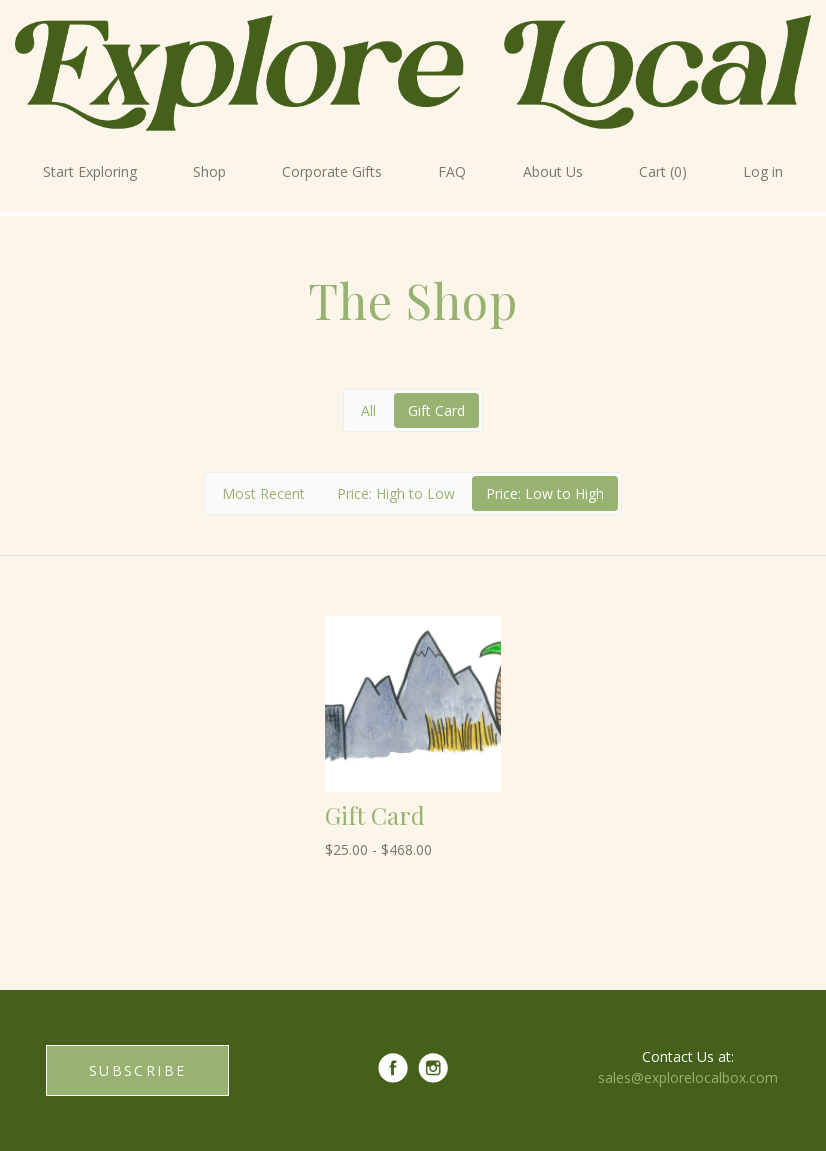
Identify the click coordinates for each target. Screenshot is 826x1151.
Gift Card (436, 410)
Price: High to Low (396, 493)
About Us (553, 171)
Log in (763, 171)
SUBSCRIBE (137, 1070)
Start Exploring (90, 171)
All (368, 410)
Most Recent (263, 493)
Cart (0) (663, 171)
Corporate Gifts (332, 171)
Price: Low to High (545, 493)
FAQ (452, 171)
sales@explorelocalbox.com (688, 1077)
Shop (209, 171)
